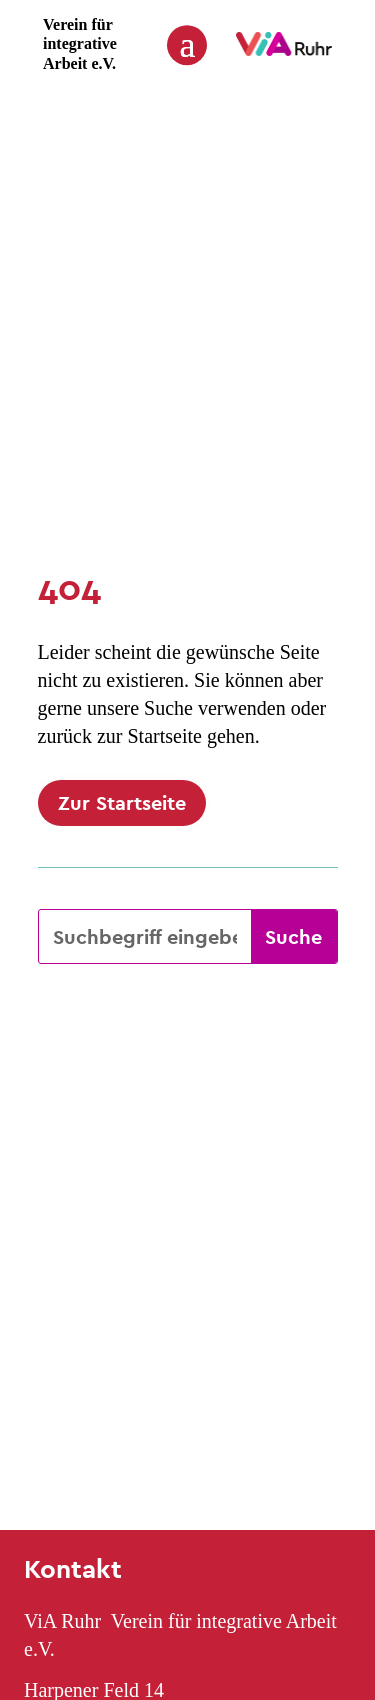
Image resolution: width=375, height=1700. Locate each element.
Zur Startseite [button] (122, 802)
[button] (187, 44)
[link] (284, 50)
